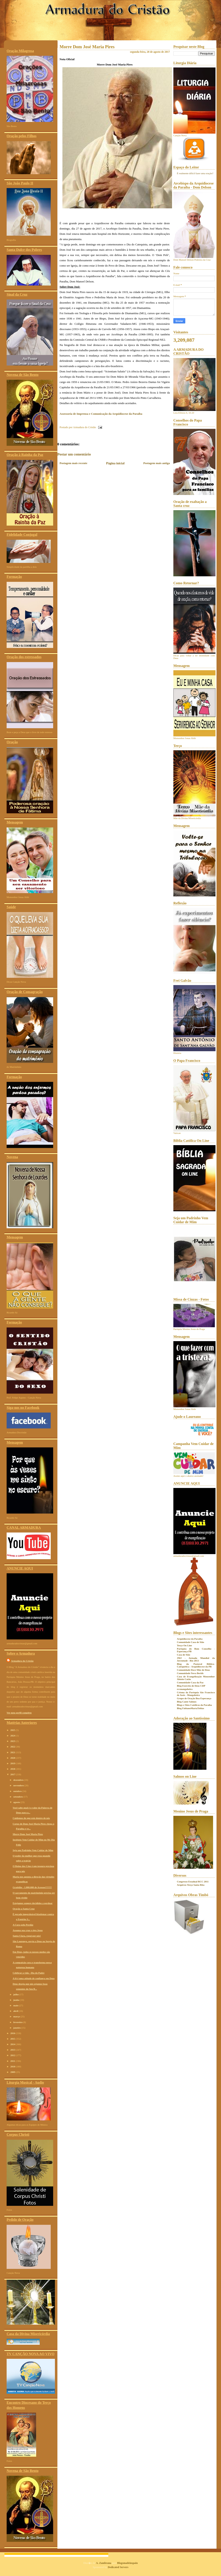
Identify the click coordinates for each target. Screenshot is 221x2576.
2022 (13, 1746)
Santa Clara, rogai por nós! (27, 1935)
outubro (17, 1791)
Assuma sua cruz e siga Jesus (28, 1930)
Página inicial (115, 463)
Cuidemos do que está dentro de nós (31, 1818)
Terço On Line (184, 1645)
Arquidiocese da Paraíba (189, 1638)
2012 (13, 2055)
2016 (13, 2033)
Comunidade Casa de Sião (190, 1642)
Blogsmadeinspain (127, 2563)
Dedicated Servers (118, 2567)
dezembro (18, 1780)
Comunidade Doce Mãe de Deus (193, 1670)
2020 (13, 1758)
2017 (13, 1774)
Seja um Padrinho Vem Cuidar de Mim (33, 1850)
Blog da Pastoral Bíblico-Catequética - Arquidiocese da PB (196, 1665)
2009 (13, 2072)
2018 (13, 1769)
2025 (13, 1730)
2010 (13, 2066)
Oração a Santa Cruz (23, 1908)
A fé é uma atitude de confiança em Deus (33, 1978)
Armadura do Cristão (22, 1660)
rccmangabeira (185, 1689)
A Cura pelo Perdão (23, 1924)
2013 (13, 2049)
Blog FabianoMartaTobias (190, 1708)
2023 (13, 1741)
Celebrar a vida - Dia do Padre (28, 1972)
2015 (13, 2038)
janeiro (17, 2027)
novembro (18, 1785)
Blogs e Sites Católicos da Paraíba (194, 1705)
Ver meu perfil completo (19, 1712)
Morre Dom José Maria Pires (28, 1834)
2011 (13, 2061)
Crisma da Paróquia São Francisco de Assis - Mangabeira (196, 1693)
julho (16, 1994)
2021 (13, 1752)
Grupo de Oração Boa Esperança (194, 1698)
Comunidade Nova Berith (190, 1673)
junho (16, 2000)
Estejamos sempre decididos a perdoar (32, 1903)
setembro (18, 1796)
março (17, 2016)
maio (16, 2005)
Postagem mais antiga (156, 463)
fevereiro (18, 2022)
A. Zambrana (103, 2563)
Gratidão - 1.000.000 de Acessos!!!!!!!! (32, 1887)
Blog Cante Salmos (187, 1701)
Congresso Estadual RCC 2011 (193, 1881)
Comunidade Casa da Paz (190, 1682)
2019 (13, 1763)
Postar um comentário (74, 454)
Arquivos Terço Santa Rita (190, 1884)
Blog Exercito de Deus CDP (191, 1685)
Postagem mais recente (73, 463)
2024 (13, 1735)
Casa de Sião (183, 1654)
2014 (13, 2044)
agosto (17, 1802)
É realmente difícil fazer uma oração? (195, 173)
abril (16, 2011)
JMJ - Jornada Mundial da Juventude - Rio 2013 (196, 1659)
